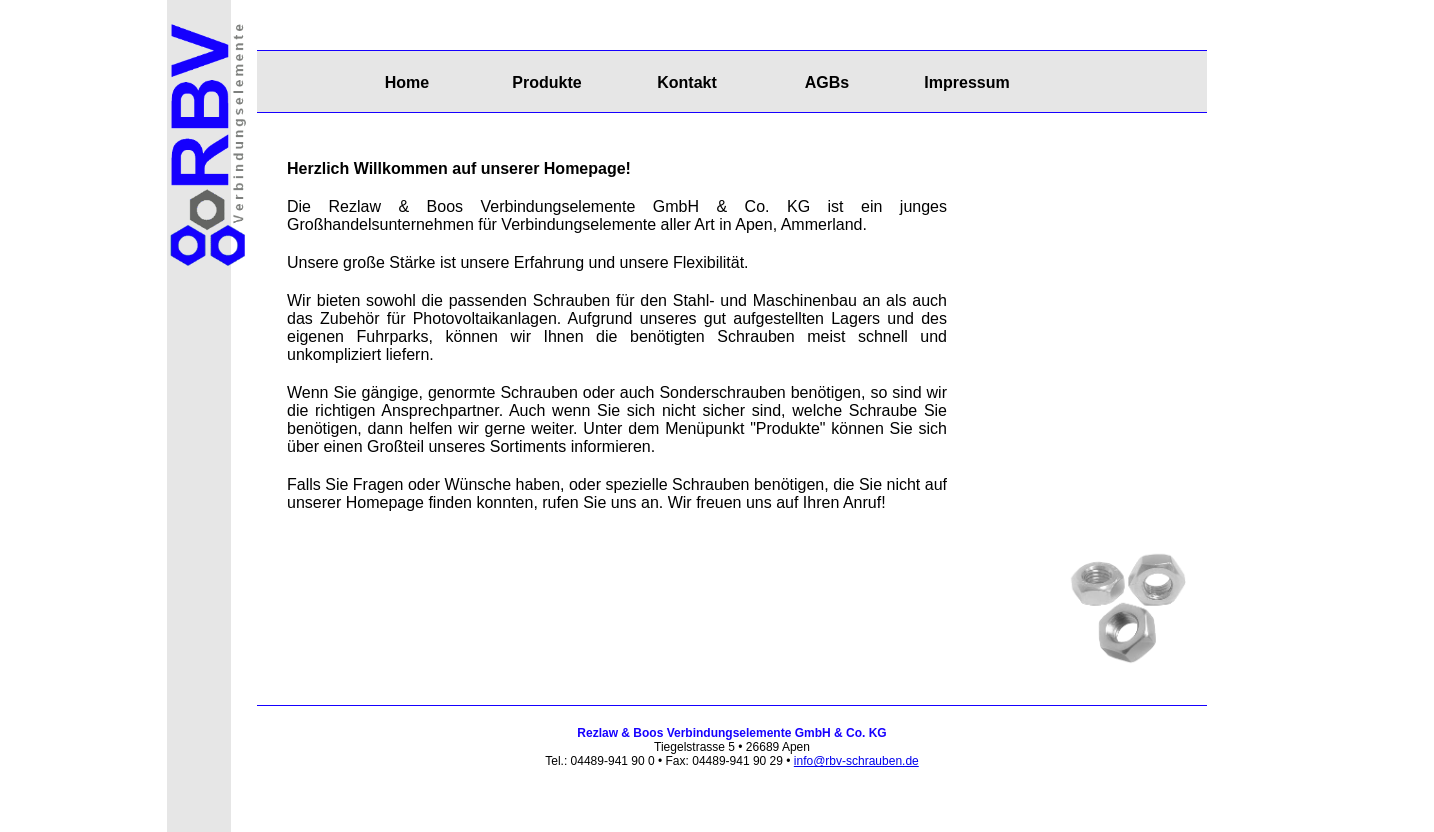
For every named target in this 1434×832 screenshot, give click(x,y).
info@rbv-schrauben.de (856, 761)
